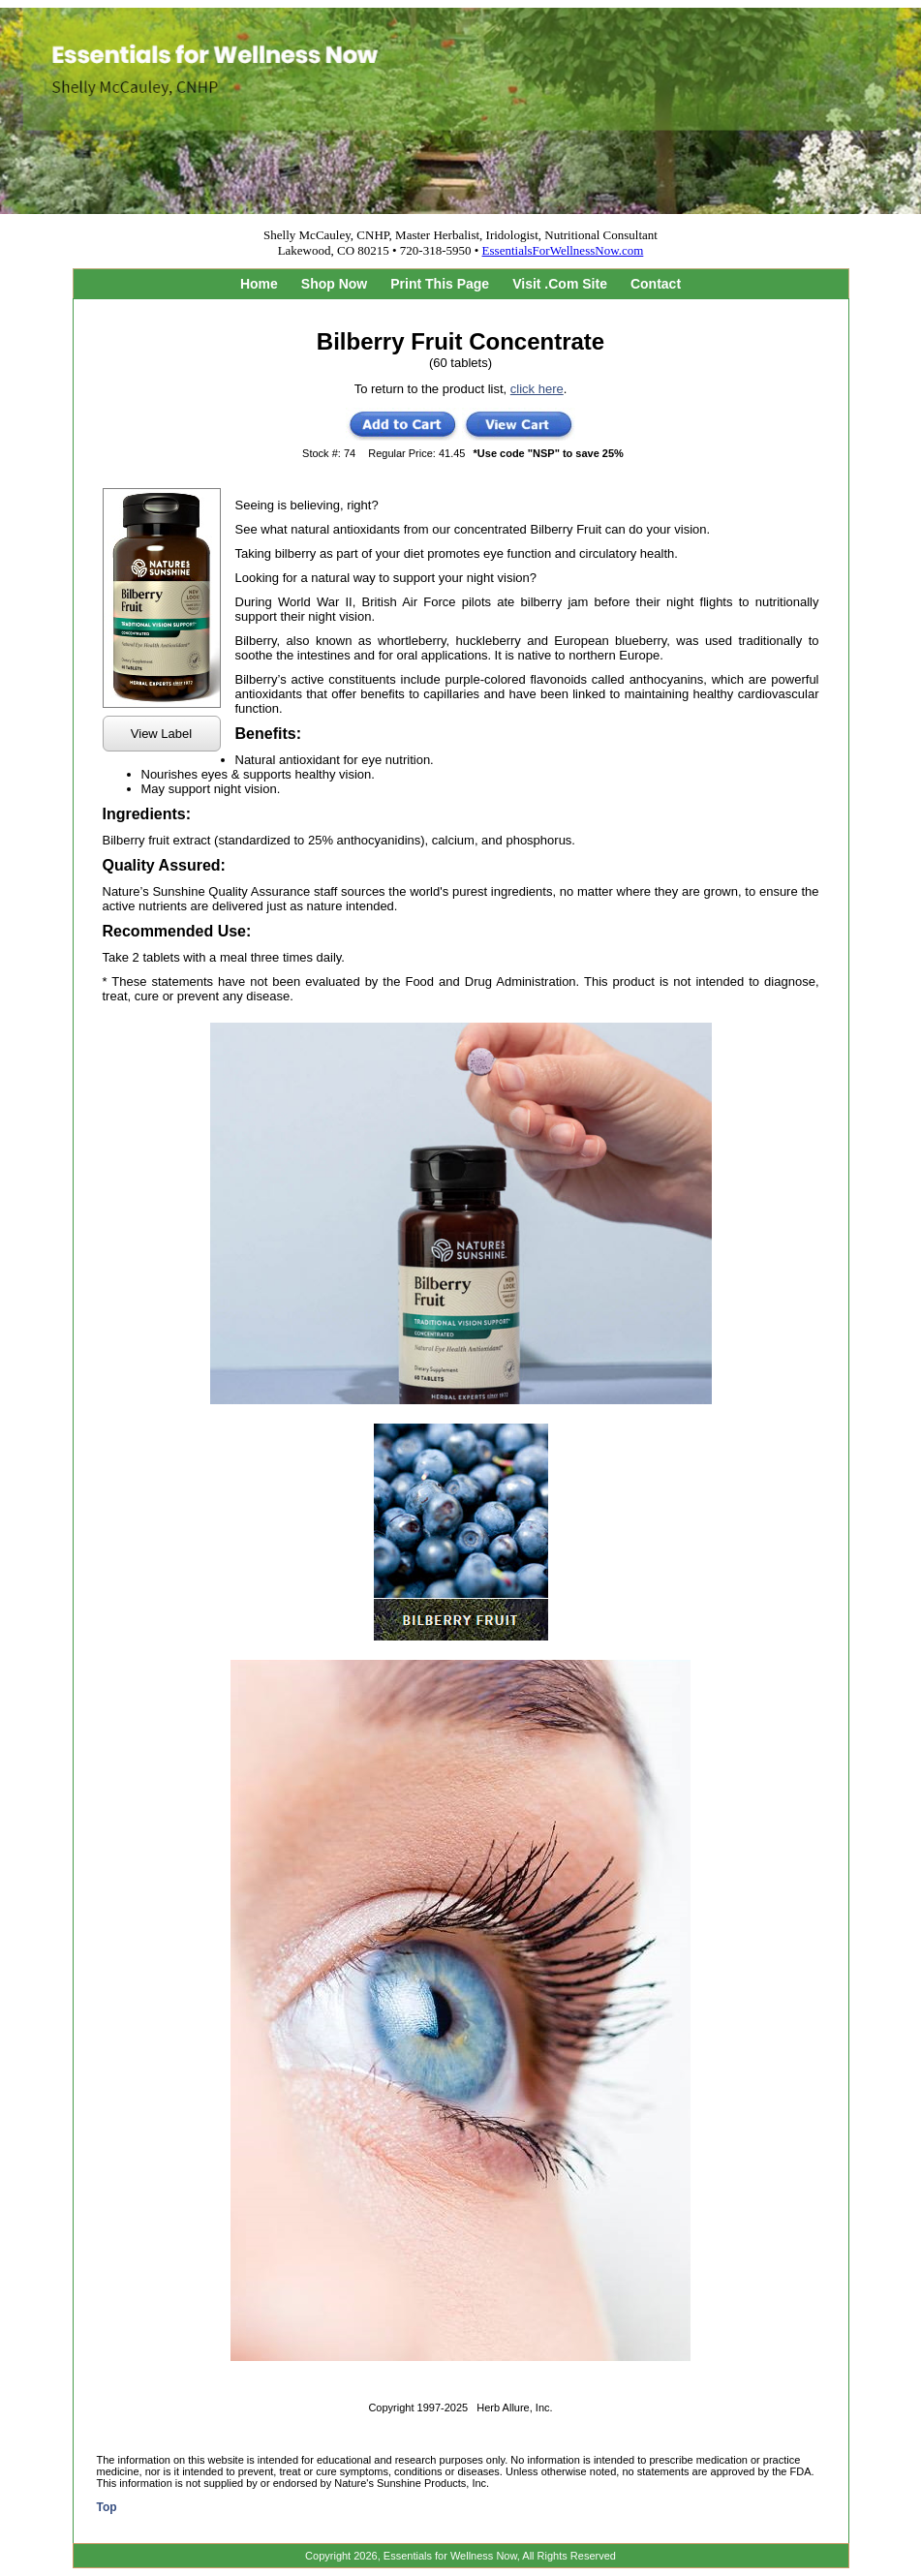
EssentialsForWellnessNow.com (563, 250)
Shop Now (334, 283)
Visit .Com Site (559, 283)
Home (259, 283)
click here (537, 389)
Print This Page (439, 283)
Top (107, 2507)
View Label (161, 733)
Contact (655, 283)
